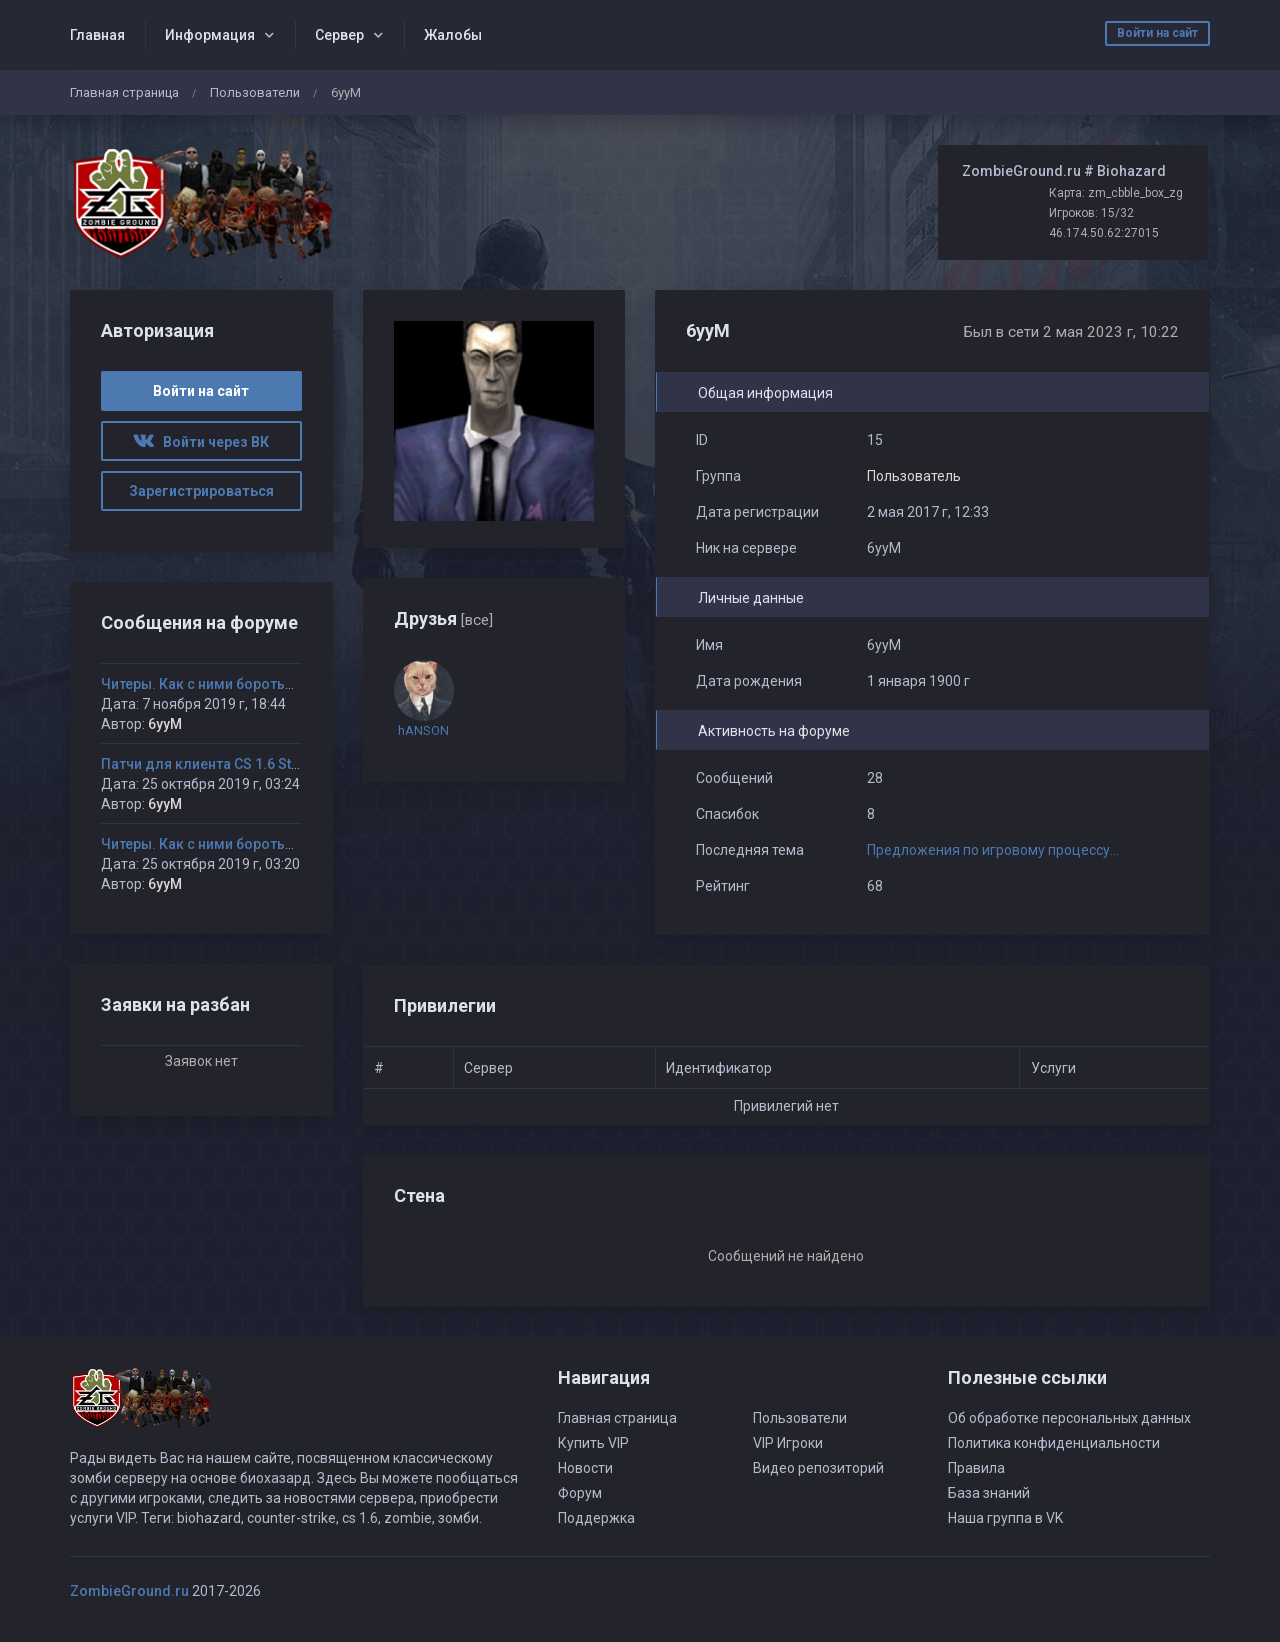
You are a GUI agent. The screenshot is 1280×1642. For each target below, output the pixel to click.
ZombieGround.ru (129, 1591)
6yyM (165, 724)
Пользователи (255, 92)
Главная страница (124, 92)
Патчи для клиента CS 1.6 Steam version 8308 (254, 764)
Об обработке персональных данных (1069, 1418)
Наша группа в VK (1005, 1518)
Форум (580, 1493)
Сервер (339, 35)
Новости (585, 1468)
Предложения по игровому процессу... (993, 850)
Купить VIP (593, 1443)
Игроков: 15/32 (1091, 213)
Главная (97, 35)
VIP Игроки (788, 1443)
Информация (210, 35)
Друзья (443, 618)
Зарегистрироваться (201, 491)
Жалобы (453, 35)
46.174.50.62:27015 (1104, 233)
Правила (976, 1468)
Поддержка (596, 1518)
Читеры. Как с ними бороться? (205, 684)
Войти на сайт (1157, 33)
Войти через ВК (201, 442)
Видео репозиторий (818, 1468)
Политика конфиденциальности (1054, 1443)
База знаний (989, 1493)
